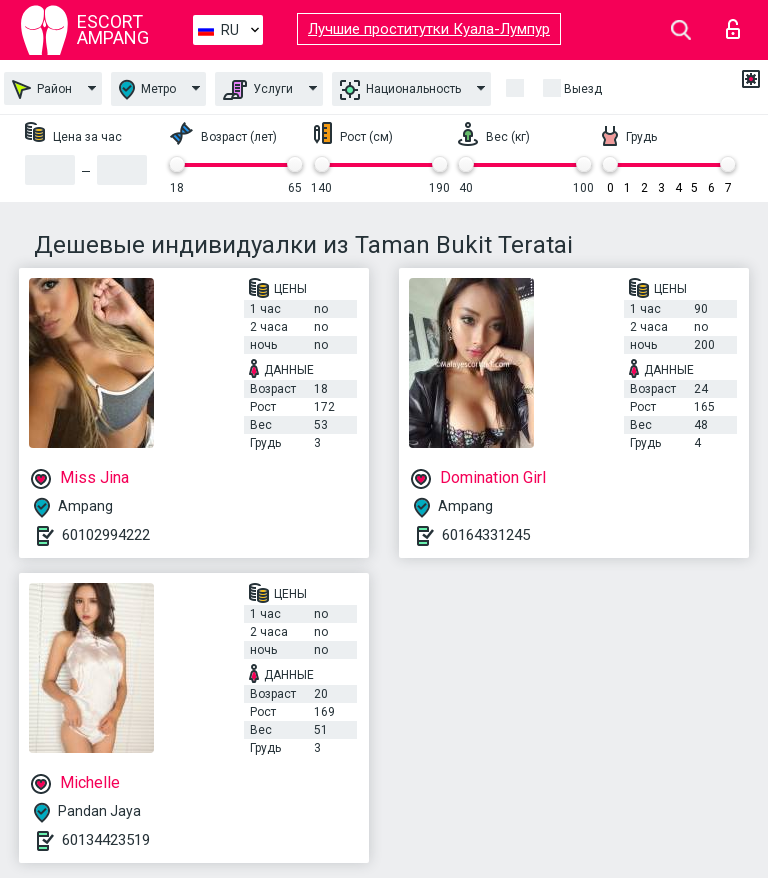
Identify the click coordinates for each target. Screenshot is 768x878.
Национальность (400, 90)
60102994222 (106, 535)
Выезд (583, 89)
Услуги (258, 90)
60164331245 (486, 535)
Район (42, 89)
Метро (147, 89)
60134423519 (106, 840)
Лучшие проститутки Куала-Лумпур (429, 29)
